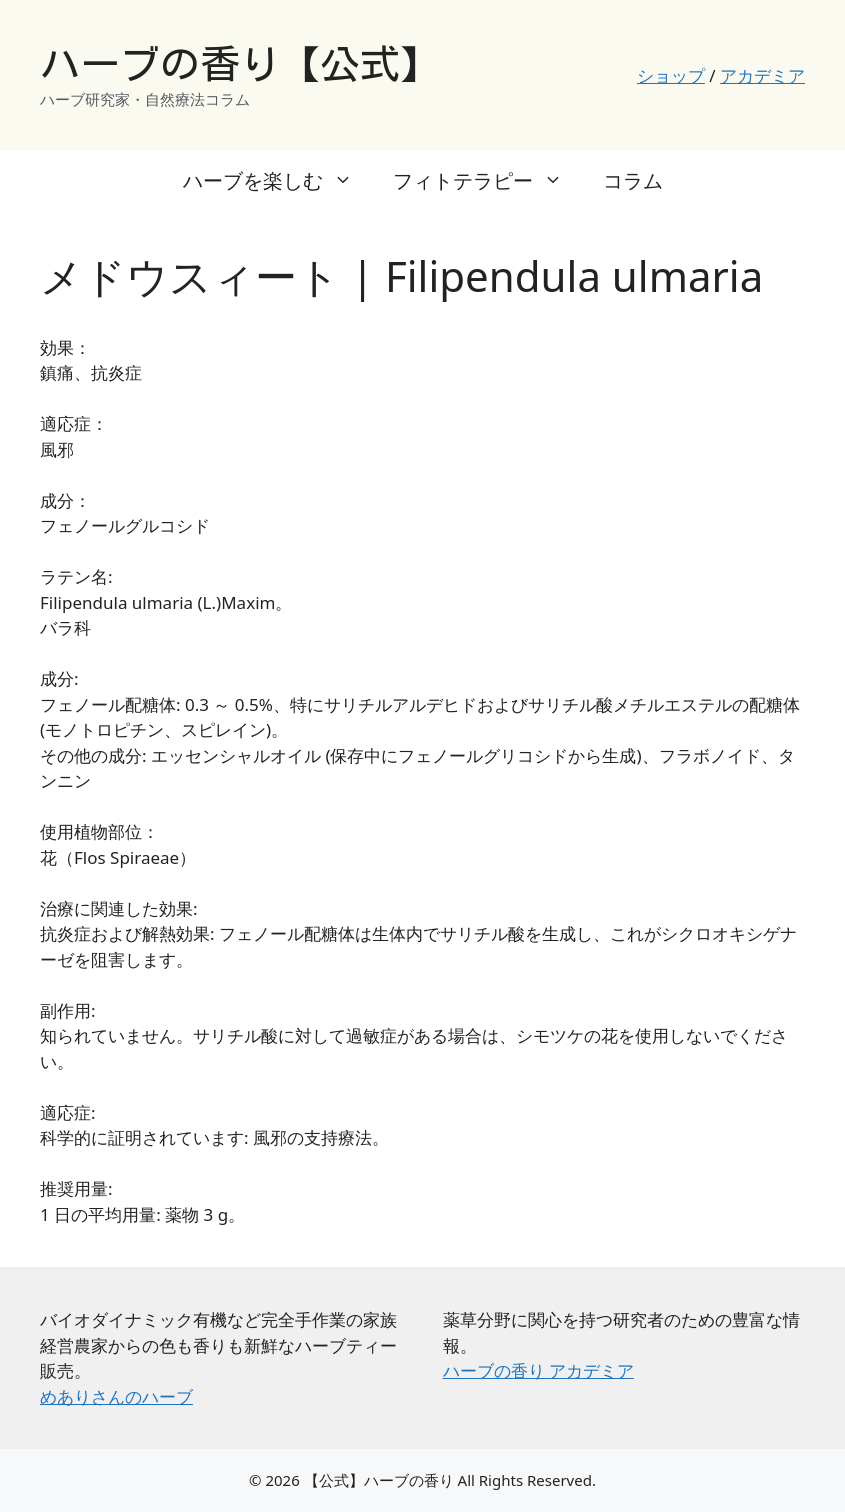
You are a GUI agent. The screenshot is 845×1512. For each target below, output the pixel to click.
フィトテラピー (488, 181)
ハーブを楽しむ (278, 181)
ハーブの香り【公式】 (240, 64)
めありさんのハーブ (116, 1396)
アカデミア (762, 75)
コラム (633, 180)
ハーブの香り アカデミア (538, 1370)
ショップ (671, 75)
